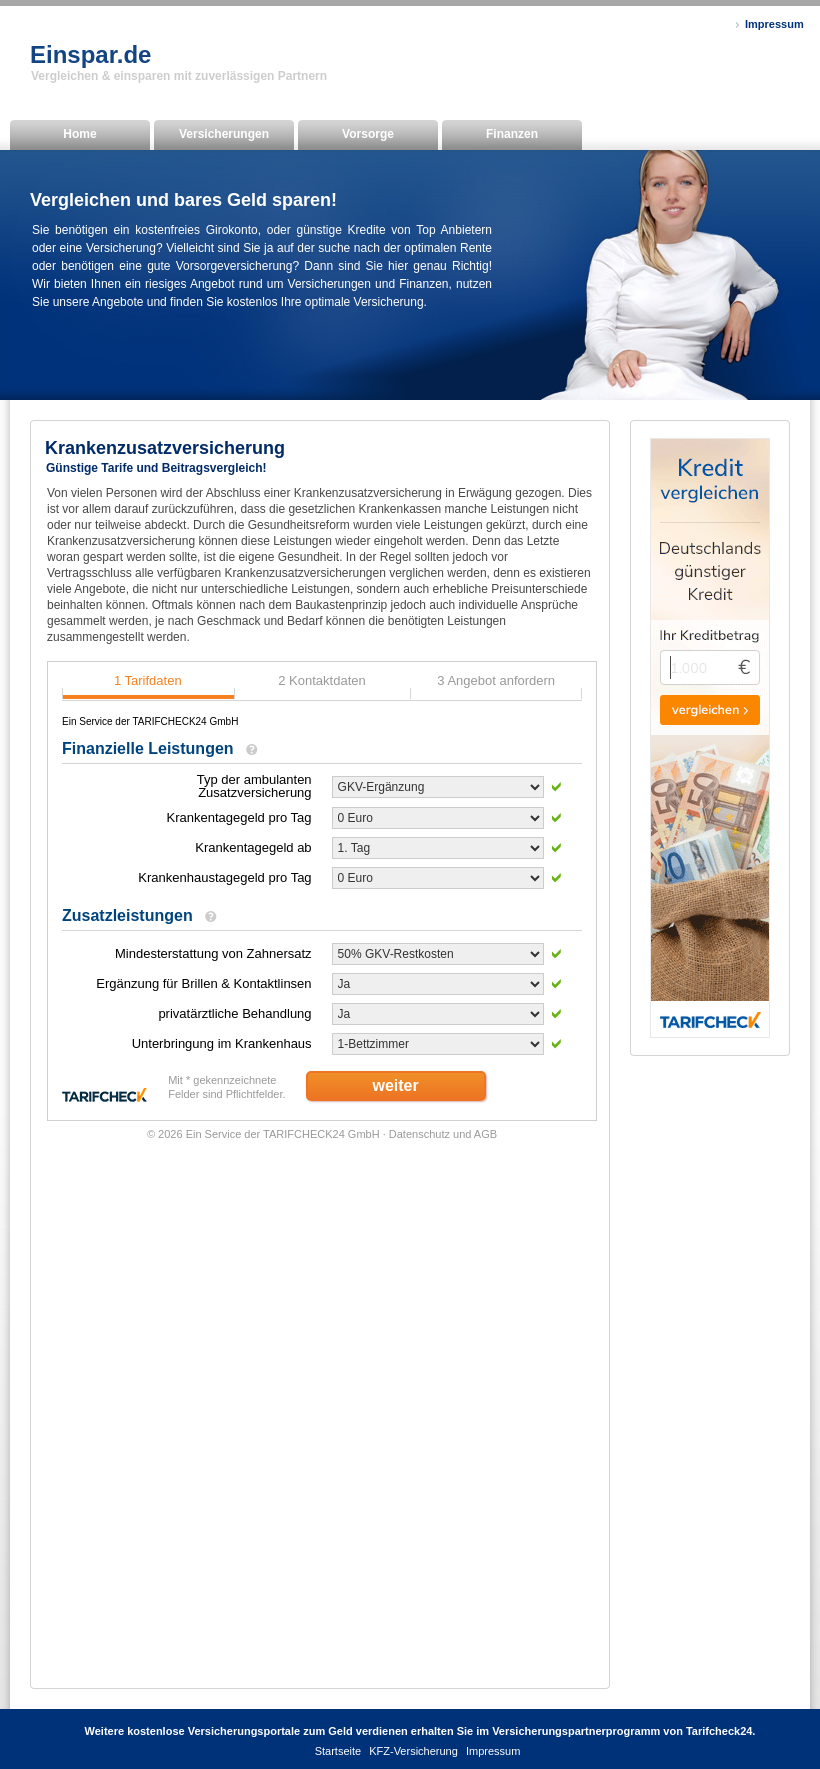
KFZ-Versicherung (413, 1751)
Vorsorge (368, 134)
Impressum (774, 24)
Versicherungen (224, 134)
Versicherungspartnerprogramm (576, 1731)
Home (79, 134)
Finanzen (512, 134)
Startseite (338, 1751)
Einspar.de (90, 54)
